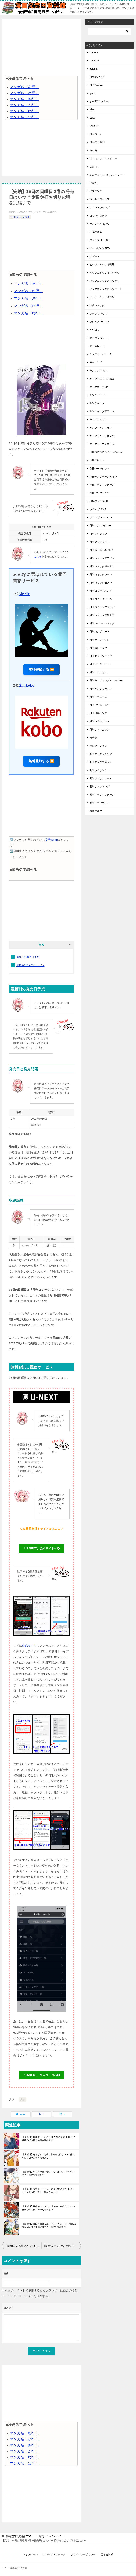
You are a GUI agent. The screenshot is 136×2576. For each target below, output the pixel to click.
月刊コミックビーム (101, 599)
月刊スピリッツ (98, 648)
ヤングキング (97, 403)
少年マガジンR (98, 509)
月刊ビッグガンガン (101, 664)
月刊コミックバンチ (20, 217)
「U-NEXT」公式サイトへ (41, 1548)
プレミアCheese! (99, 321)
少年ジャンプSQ (99, 501)
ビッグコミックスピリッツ (104, 280)
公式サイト (29, 1645)
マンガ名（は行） (24, 117)
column (94, 68)
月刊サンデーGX (99, 639)
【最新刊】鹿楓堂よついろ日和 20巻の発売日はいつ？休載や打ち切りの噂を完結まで (49, 2139)
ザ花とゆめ (96, 231)
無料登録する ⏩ (42, 669)
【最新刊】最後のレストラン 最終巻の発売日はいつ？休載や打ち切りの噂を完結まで (48, 2208)
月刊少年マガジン (99, 729)
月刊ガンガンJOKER (101, 550)
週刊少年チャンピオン (102, 794)
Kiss (92, 109)
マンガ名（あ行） (24, 87)
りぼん (93, 183)
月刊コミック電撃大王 (102, 615)
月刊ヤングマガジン (101, 688)
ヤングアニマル (98, 370)
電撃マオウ (96, 811)
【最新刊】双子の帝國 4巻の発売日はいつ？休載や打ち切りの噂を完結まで (48, 2173)
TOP (18, 2536)
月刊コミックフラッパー (103, 607)
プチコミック (97, 305)
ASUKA (94, 52)
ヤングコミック (98, 419)
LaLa (92, 117)
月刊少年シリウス (99, 721)
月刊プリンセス (98, 672)
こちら (38, 556)
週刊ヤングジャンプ (101, 753)
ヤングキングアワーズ (102, 411)
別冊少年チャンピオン (102, 484)
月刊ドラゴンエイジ (101, 656)
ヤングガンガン (98, 395)
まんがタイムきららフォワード (107, 174)
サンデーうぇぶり (99, 223)
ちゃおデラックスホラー (103, 158)
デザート (95, 256)
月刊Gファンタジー (100, 525)
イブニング (96, 191)
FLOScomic (96, 85)
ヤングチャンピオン (101, 427)
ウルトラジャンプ (99, 199)
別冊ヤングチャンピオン (103, 476)
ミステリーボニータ (101, 354)
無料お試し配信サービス (30, 965)
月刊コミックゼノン (101, 582)
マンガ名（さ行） (24, 99)
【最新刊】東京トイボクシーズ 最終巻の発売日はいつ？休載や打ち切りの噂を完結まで (47, 2190)
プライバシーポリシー (83, 2554)
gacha (93, 93)
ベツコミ (95, 329)
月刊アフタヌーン (99, 541)
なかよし (95, 166)
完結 (22, 2099)
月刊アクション (98, 533)
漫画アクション (98, 745)
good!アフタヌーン (100, 101)
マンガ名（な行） (24, 111)
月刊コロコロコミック (102, 623)
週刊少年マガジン (99, 802)
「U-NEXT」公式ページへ (41, 2075)
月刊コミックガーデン (102, 566)
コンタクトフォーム (54, 2554)
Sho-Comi (95, 134)
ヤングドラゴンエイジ (102, 444)
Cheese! (94, 60)
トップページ (30, 2554)
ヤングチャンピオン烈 (102, 435)
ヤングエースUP (99, 387)
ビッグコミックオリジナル (104, 272)
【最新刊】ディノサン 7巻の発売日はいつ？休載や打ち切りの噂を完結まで (62, 2246)
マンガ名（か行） (24, 93)
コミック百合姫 (98, 215)
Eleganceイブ (97, 77)
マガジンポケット (99, 338)
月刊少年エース (98, 696)
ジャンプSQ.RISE (100, 240)
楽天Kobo (51, 839)
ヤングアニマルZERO (102, 378)
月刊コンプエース (99, 631)
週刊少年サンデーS (100, 778)
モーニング (96, 362)
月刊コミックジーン (101, 574)
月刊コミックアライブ (102, 558)
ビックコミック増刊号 (102, 264)
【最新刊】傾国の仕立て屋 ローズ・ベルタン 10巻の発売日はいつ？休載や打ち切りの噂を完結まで (49, 2225)
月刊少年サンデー (99, 713)
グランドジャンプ (99, 207)
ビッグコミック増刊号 (102, 297)
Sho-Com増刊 (97, 142)
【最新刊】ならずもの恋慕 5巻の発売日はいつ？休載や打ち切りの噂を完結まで (48, 2156)
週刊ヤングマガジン (101, 762)
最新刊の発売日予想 (27, 957)
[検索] (109, 31)
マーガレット (97, 346)
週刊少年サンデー (99, 770)
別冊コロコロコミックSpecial (106, 452)
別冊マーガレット (99, 468)
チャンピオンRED (100, 248)
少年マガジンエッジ (101, 517)
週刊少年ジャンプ (99, 786)
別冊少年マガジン (99, 492)
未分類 (93, 737)
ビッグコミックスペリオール (106, 288)
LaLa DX (94, 125)
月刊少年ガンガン (99, 705)
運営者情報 (107, 2554)
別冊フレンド (97, 460)
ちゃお (93, 150)
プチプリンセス (98, 313)
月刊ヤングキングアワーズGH (106, 680)
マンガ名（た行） (24, 105)
